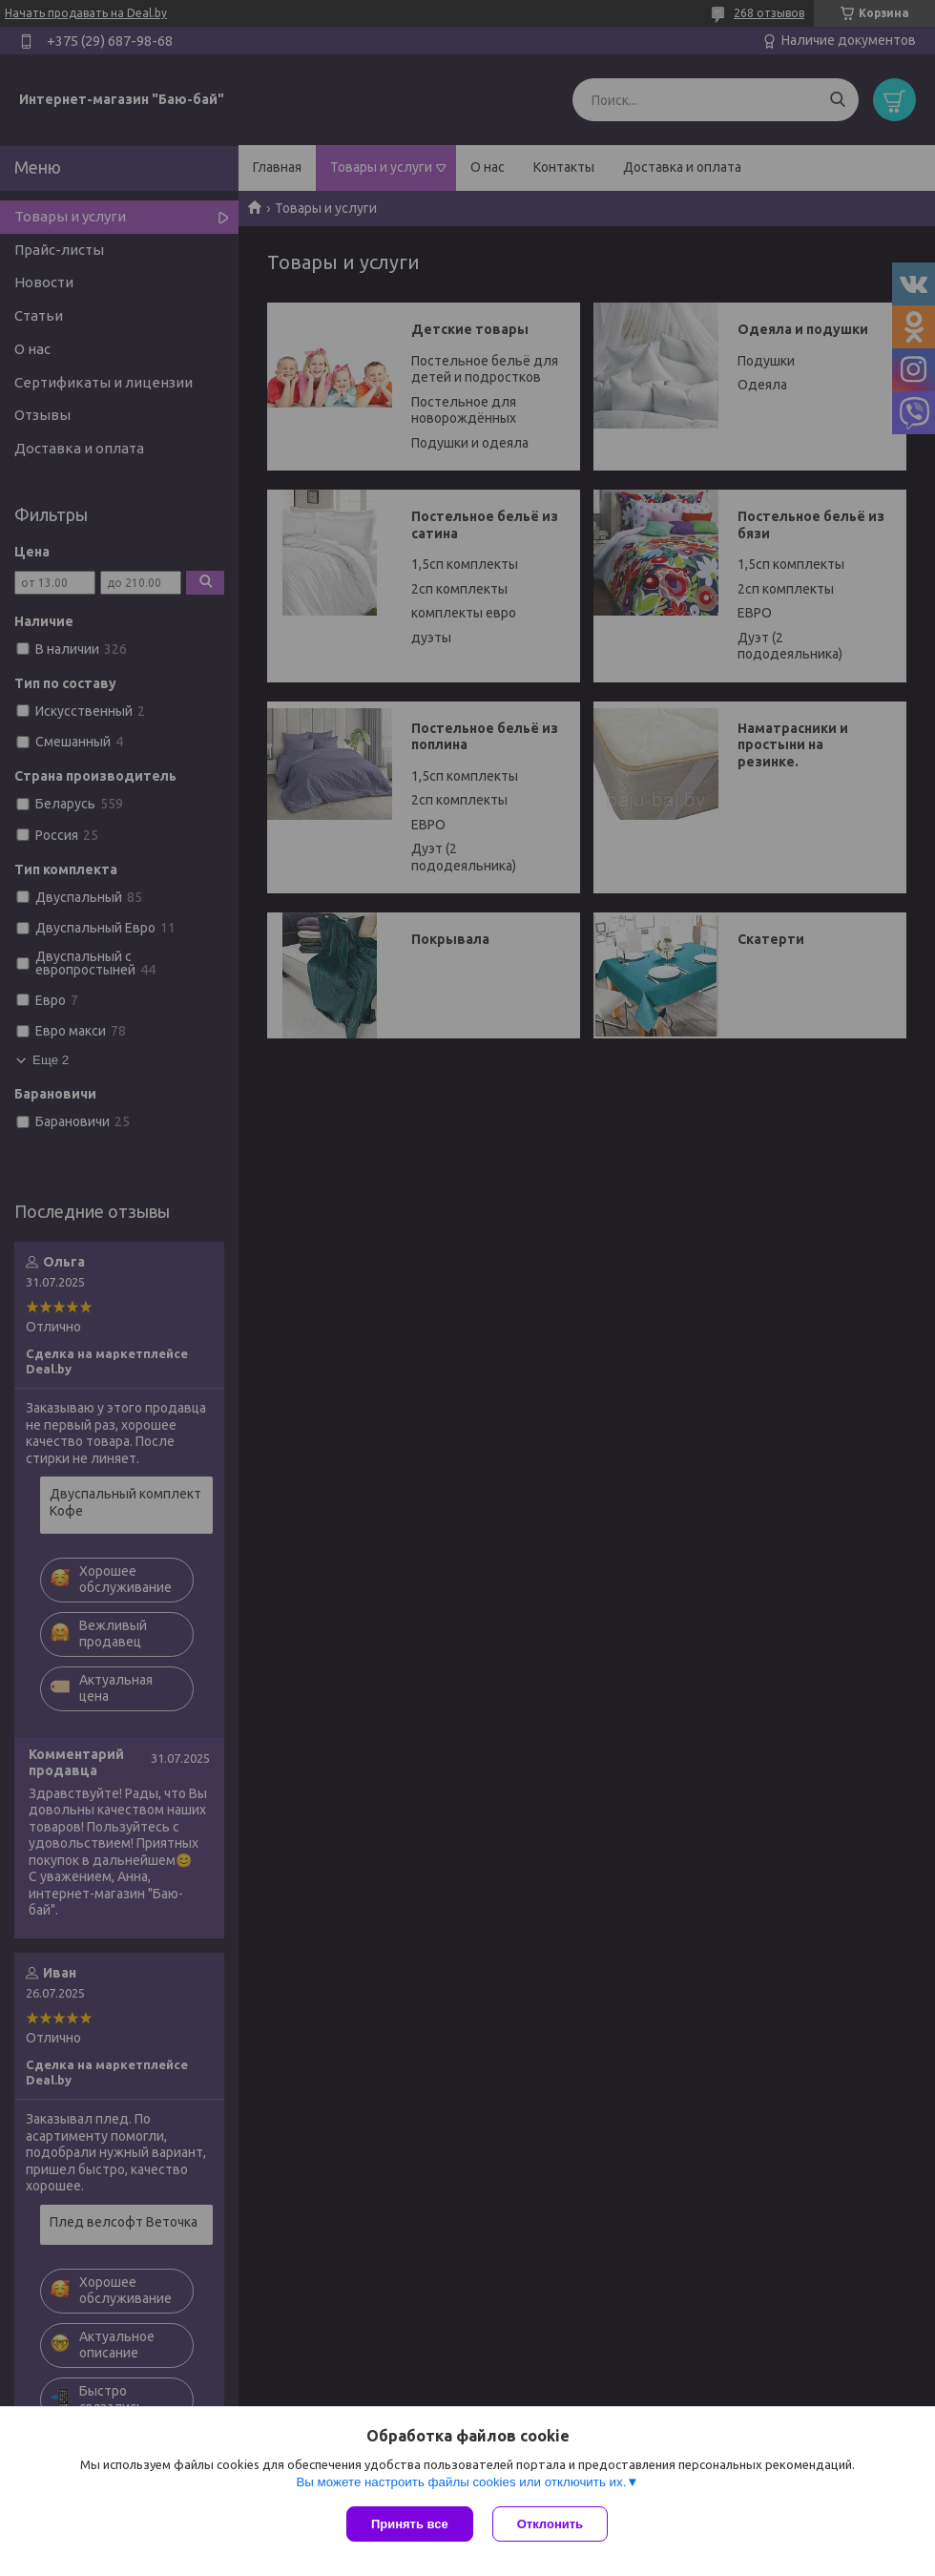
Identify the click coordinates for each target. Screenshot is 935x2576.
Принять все (409, 2524)
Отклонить (550, 2524)
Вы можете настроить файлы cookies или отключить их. (461, 2482)
